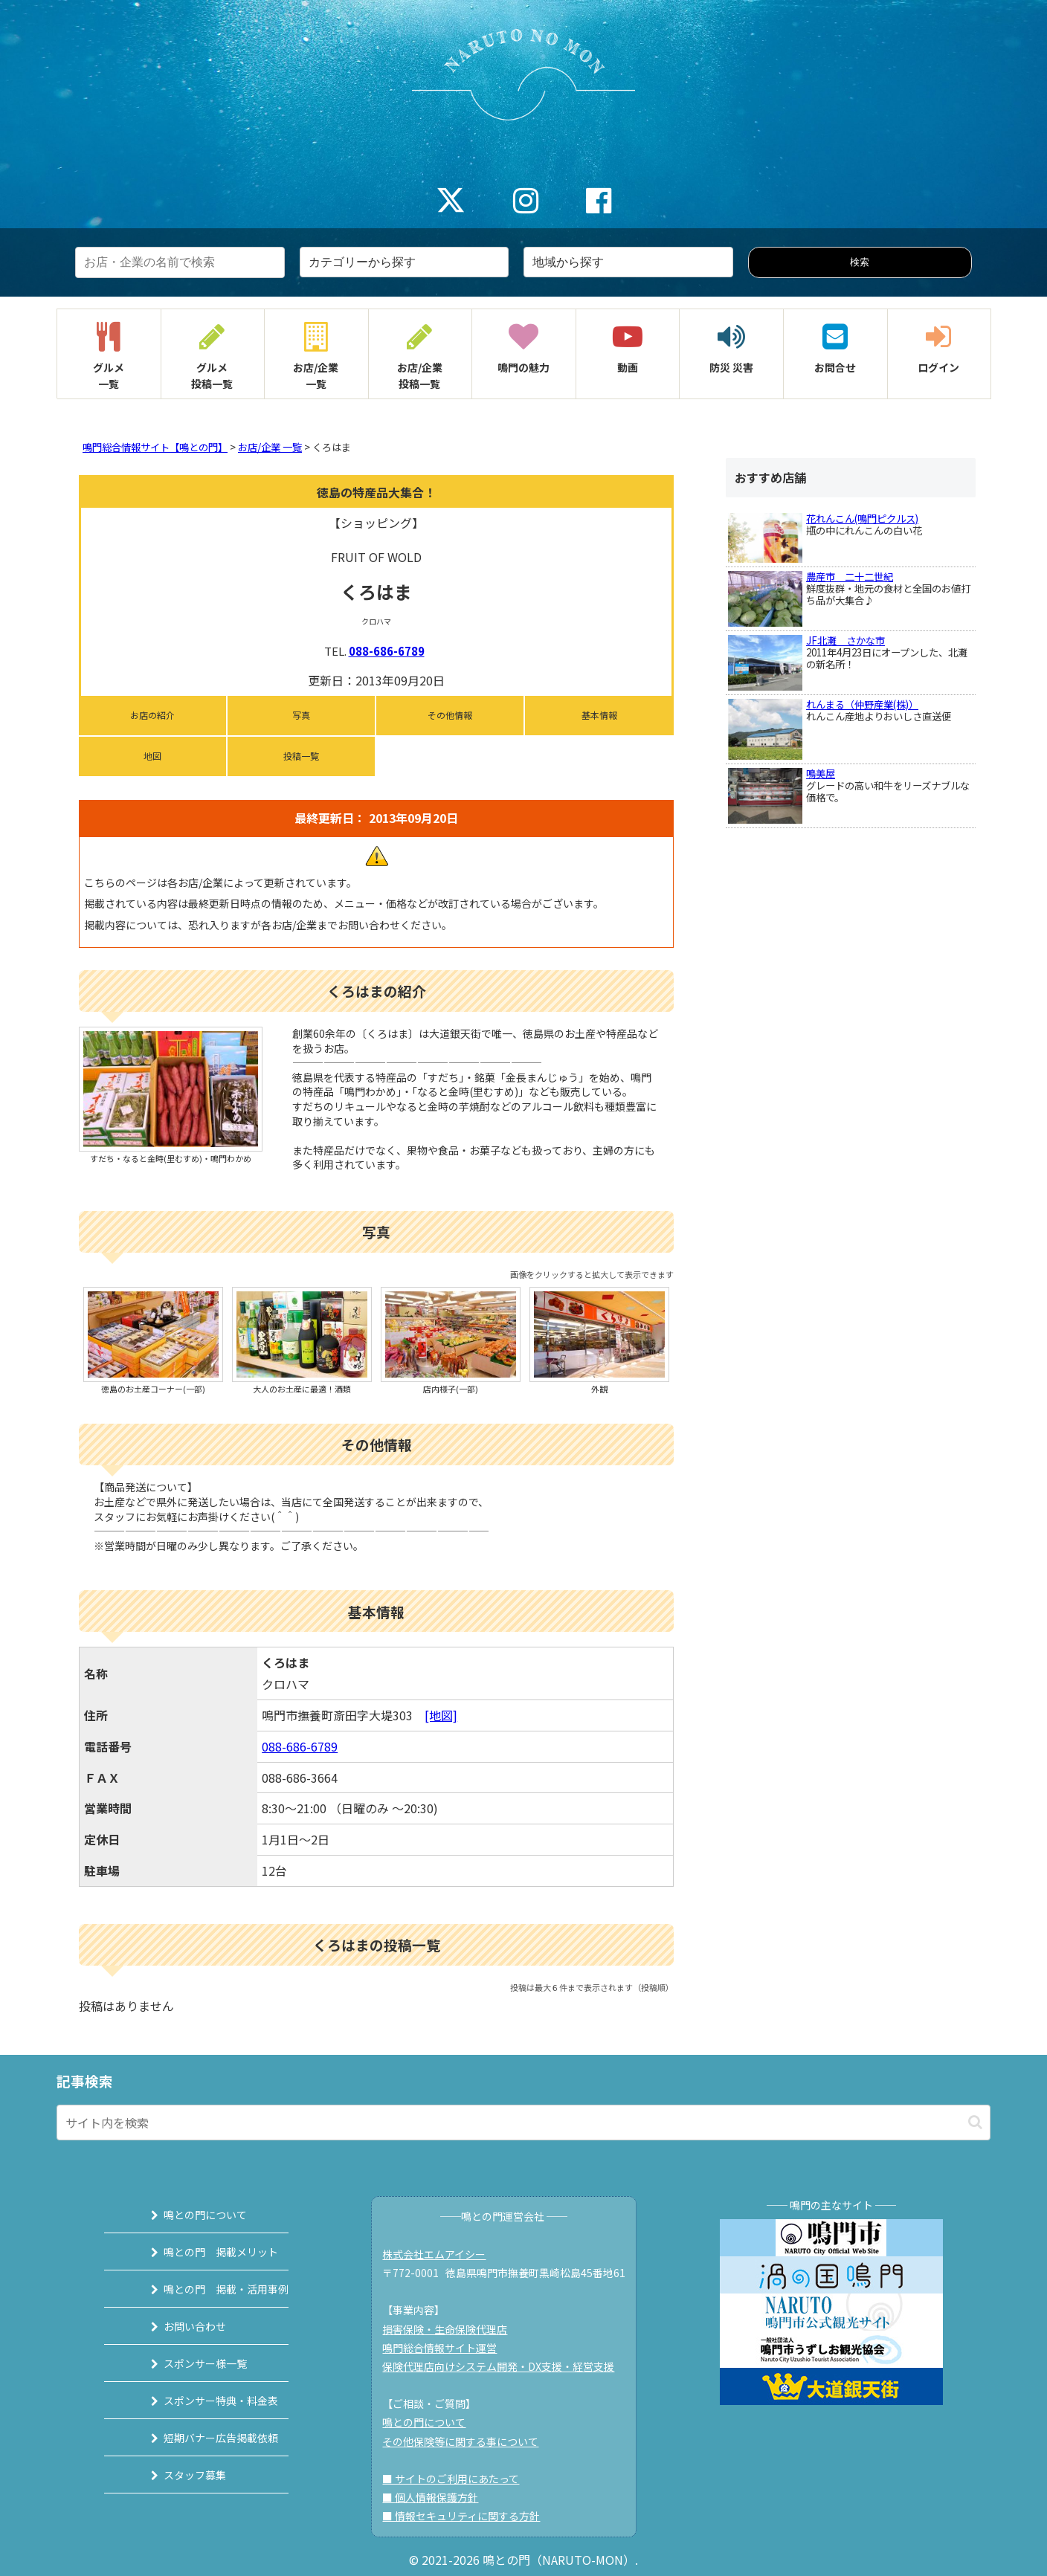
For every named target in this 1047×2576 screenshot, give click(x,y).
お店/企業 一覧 (270, 447)
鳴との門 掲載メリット (202, 2251)
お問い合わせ (176, 2326)
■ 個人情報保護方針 (438, 2497)
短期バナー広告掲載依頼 (202, 2437)
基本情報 (599, 714)
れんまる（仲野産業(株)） (862, 704)
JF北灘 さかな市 (845, 640)
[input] (523, 2122)
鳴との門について (186, 2214)
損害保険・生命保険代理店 (452, 2329)
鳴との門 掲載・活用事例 (207, 2289)
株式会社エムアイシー (442, 2254)
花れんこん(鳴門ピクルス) (862, 518)
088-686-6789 (387, 651)
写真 (301, 714)
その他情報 (450, 714)
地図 (152, 755)
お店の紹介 (152, 714)
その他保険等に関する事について (468, 2441)
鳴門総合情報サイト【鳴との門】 (155, 447)
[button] (975, 2122)
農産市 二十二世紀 (849, 576)
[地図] (441, 1715)
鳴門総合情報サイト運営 (447, 2347)
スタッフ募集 (176, 2474)
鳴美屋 (820, 773)
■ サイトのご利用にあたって (458, 2478)
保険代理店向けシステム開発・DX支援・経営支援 (506, 2366)
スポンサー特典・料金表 (202, 2400)
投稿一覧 (301, 755)
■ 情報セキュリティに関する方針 (469, 2515)
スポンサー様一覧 (186, 2363)
